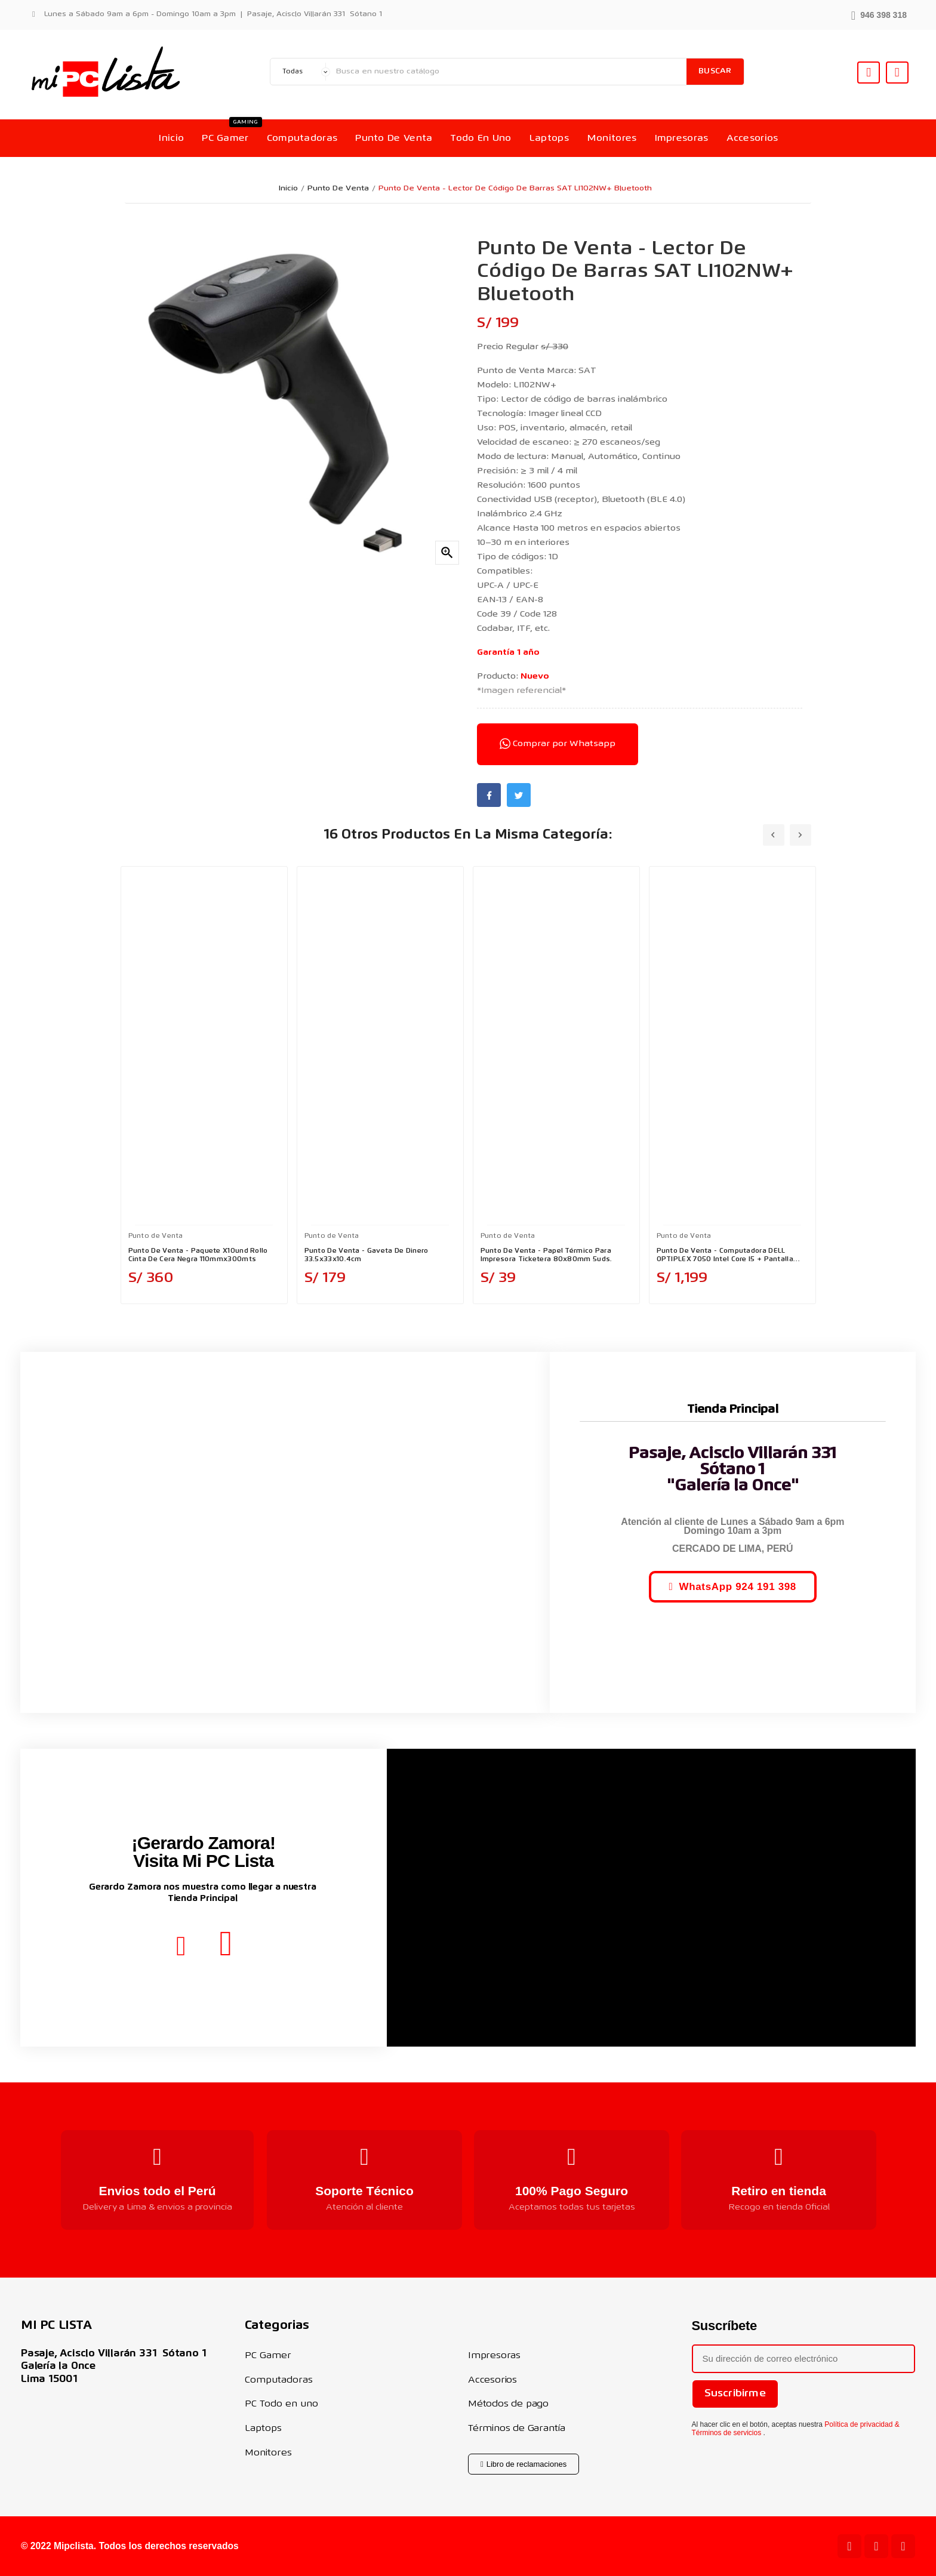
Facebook (489, 795)
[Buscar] (508, 71)
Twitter (519, 795)
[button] (879, 14)
